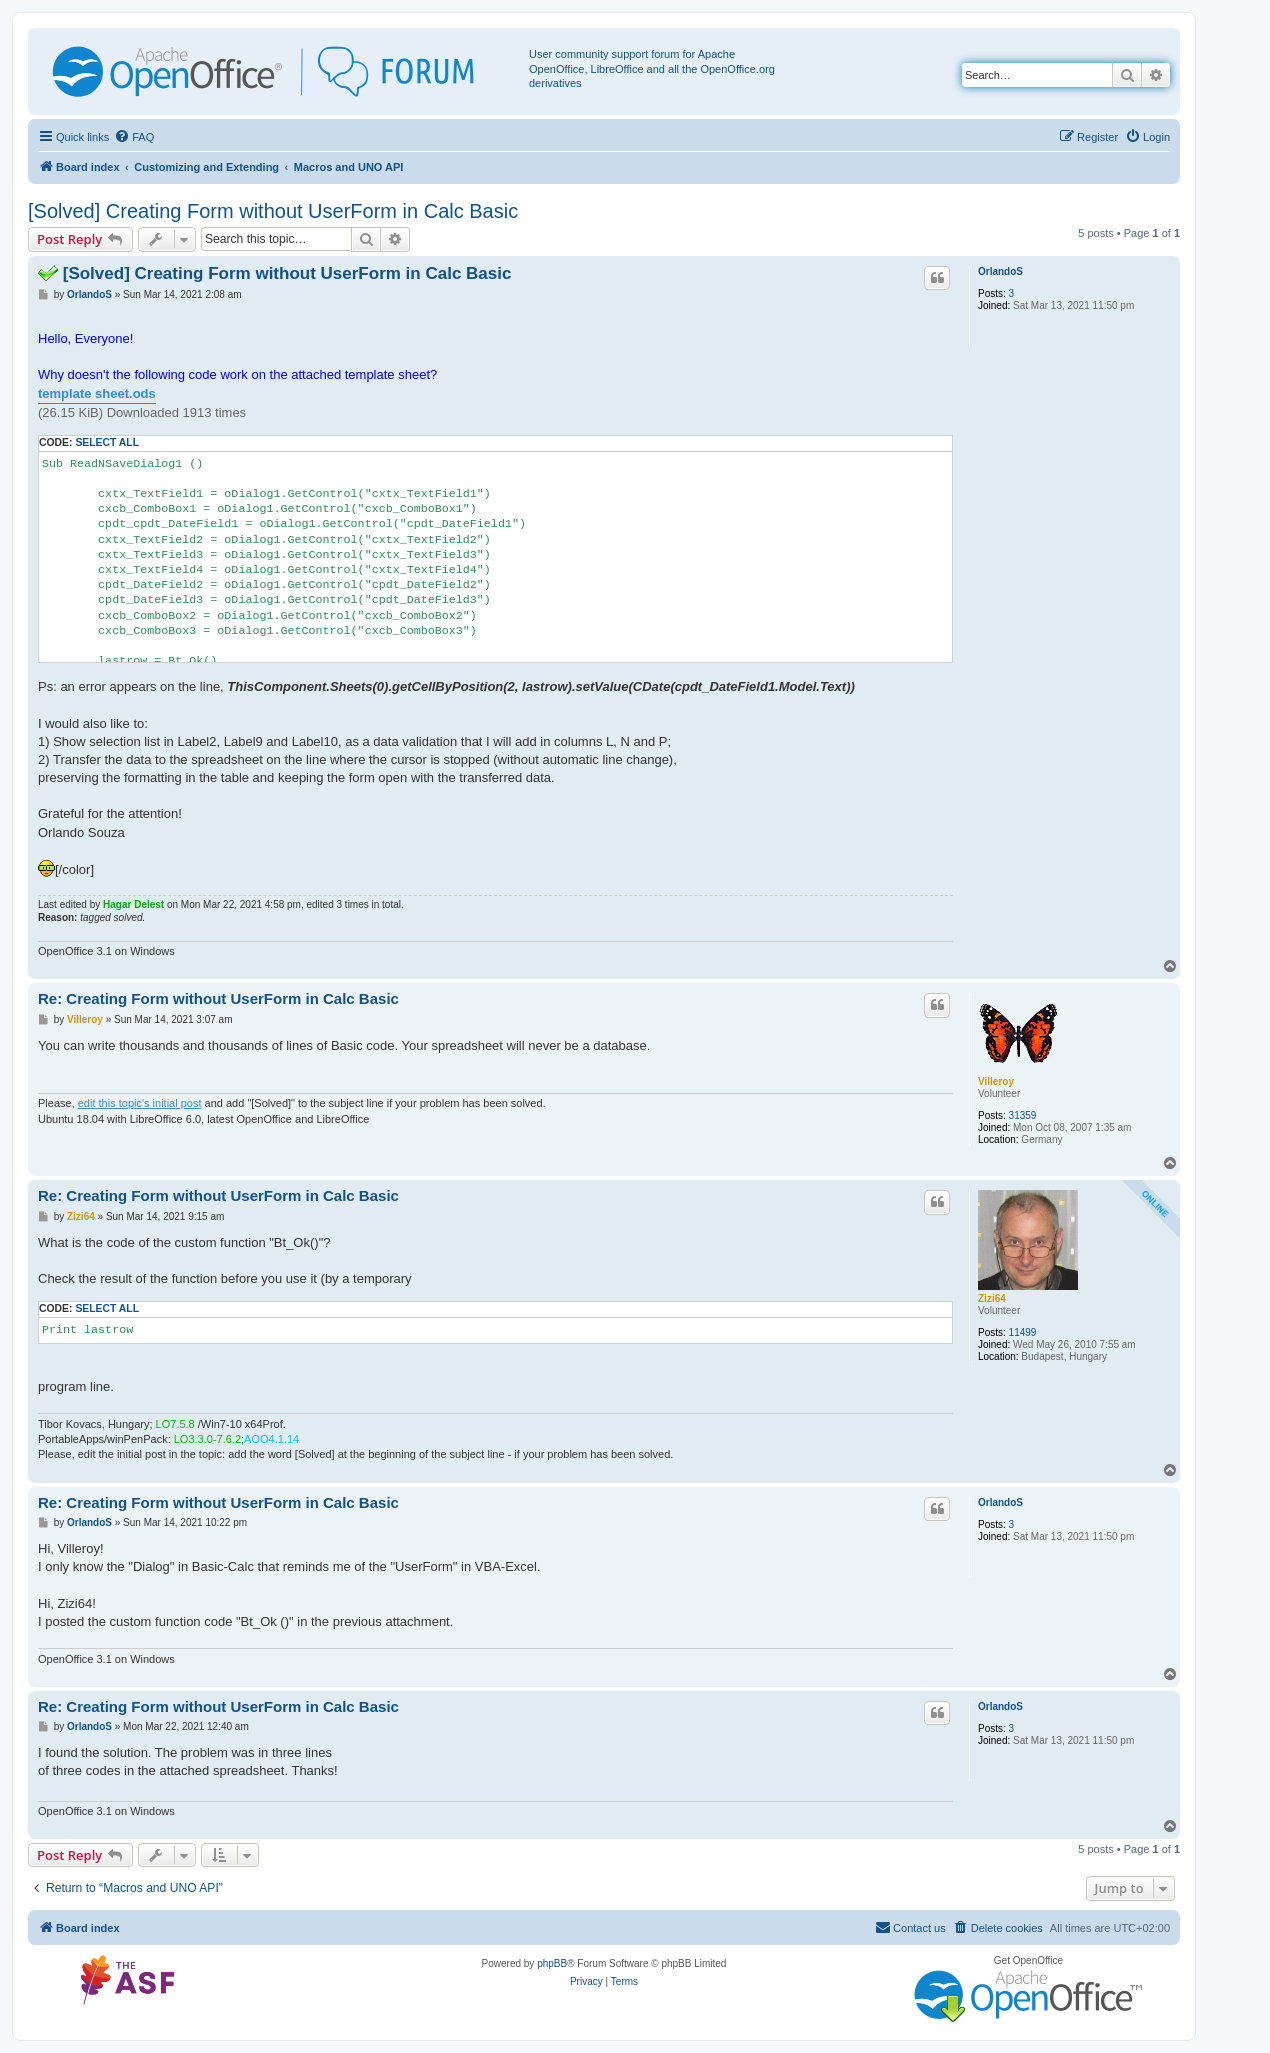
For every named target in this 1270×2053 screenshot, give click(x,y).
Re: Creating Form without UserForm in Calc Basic (218, 998)
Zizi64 (992, 1298)
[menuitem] (134, 137)
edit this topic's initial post (140, 1103)
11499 (1023, 1332)
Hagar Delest (133, 904)
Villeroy (996, 1081)
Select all (107, 442)
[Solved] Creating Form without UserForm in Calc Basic (273, 211)
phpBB (552, 1963)
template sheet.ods (97, 393)
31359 (1023, 1115)
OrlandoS (1000, 271)
